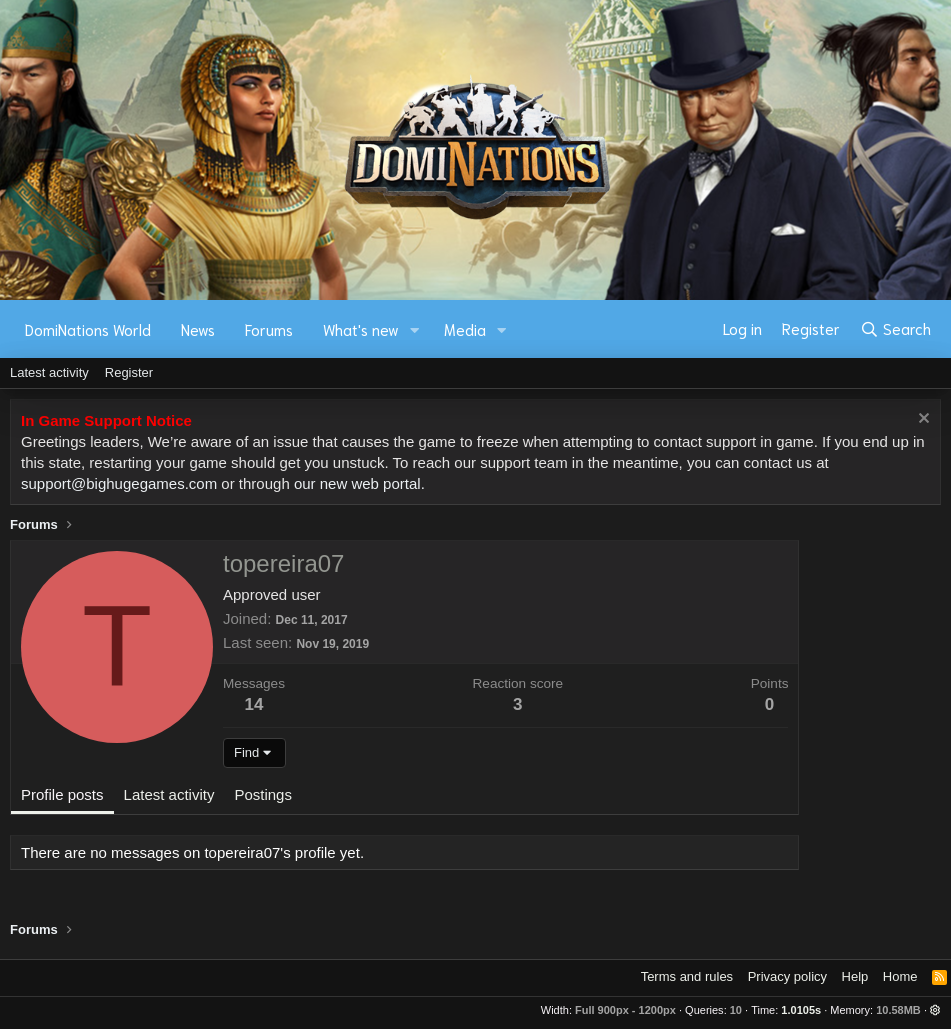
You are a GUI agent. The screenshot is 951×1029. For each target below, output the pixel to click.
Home (900, 976)
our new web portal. (359, 483)
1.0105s (801, 1010)
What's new (361, 329)
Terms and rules (687, 976)
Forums (269, 329)
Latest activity (49, 372)
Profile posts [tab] (62, 794)
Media (465, 329)
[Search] (895, 329)
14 (254, 704)
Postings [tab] (263, 794)
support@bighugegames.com (119, 483)
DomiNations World (88, 329)
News (198, 329)
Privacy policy (787, 976)
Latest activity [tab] (169, 794)
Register (129, 372)
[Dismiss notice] (921, 420)
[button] (415, 329)
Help (855, 976)
